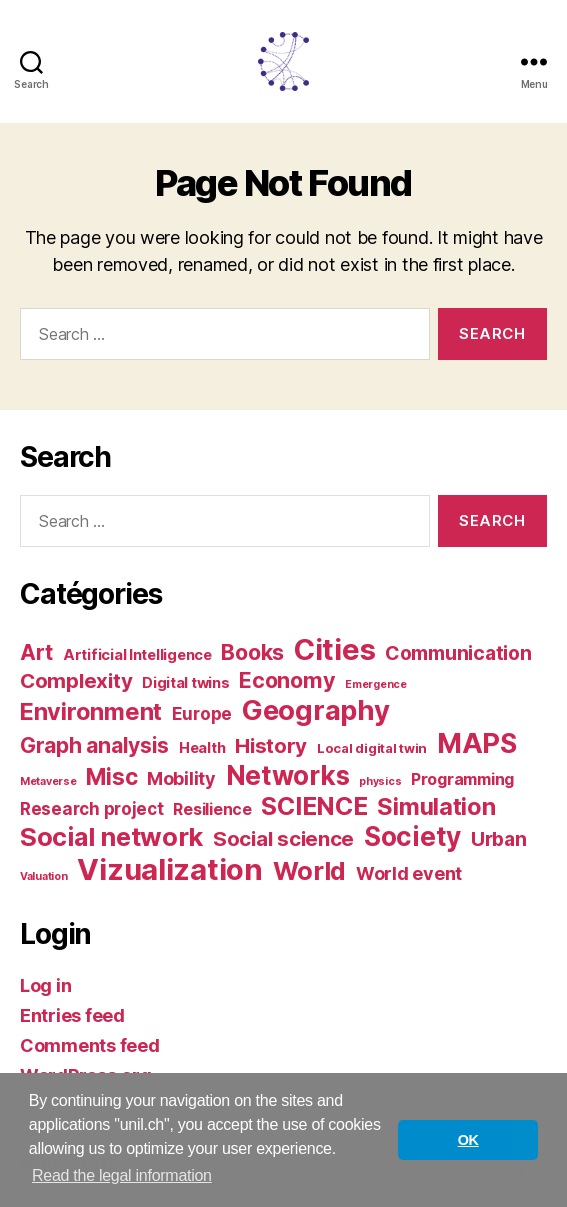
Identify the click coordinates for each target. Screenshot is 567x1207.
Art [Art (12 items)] (36, 652)
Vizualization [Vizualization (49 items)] (170, 869)
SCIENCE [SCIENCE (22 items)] (314, 806)
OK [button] (468, 1140)
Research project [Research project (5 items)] (92, 808)
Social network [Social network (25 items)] (111, 836)
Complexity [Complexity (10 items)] (76, 680)
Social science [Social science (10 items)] (283, 838)
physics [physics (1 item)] (380, 781)
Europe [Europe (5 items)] (202, 713)
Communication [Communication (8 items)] (458, 653)
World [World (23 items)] (310, 871)
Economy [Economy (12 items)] (287, 680)
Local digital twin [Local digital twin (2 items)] (372, 748)
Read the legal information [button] (122, 1175)
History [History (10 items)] (271, 745)
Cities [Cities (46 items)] (334, 649)
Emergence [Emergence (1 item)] (376, 684)
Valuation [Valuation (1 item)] (44, 876)
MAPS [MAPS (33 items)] (477, 743)
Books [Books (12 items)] (252, 652)
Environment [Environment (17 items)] (91, 711)
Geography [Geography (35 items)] (316, 710)
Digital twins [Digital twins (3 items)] (186, 683)
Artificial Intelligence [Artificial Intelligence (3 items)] (137, 655)
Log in (45, 985)
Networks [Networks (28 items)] (288, 775)
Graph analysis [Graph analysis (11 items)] (94, 745)
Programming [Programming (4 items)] (462, 779)
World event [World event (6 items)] (409, 873)
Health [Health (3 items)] (202, 748)
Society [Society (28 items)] (412, 836)
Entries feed (72, 1015)
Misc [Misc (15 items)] (111, 776)
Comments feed (90, 1045)
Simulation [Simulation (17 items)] (436, 806)
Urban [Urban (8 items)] (499, 839)
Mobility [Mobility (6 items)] (181, 778)
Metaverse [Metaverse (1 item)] (48, 781)
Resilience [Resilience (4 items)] (212, 809)
